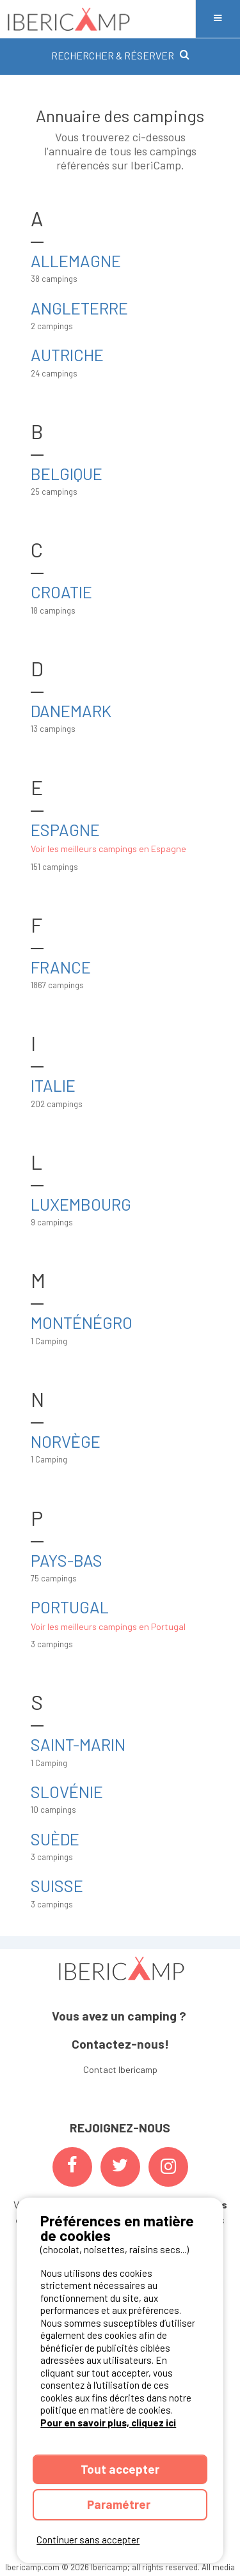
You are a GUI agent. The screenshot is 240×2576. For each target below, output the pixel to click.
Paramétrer (120, 2504)
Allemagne (76, 260)
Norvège (65, 1441)
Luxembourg (81, 1204)
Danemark (71, 710)
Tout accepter (120, 2469)
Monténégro (81, 1322)
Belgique (66, 473)
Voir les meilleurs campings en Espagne (108, 848)
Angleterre (79, 308)
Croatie (61, 591)
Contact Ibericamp (120, 2069)
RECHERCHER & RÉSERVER (120, 55)
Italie (53, 1085)
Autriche (67, 354)
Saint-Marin (78, 1744)
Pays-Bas (66, 1560)
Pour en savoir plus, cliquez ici (108, 2422)
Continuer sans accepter (88, 2539)
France (61, 967)
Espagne (65, 829)
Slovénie (67, 1791)
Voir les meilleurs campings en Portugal (108, 1626)
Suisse (57, 1885)
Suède (55, 1839)
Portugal (70, 1607)
